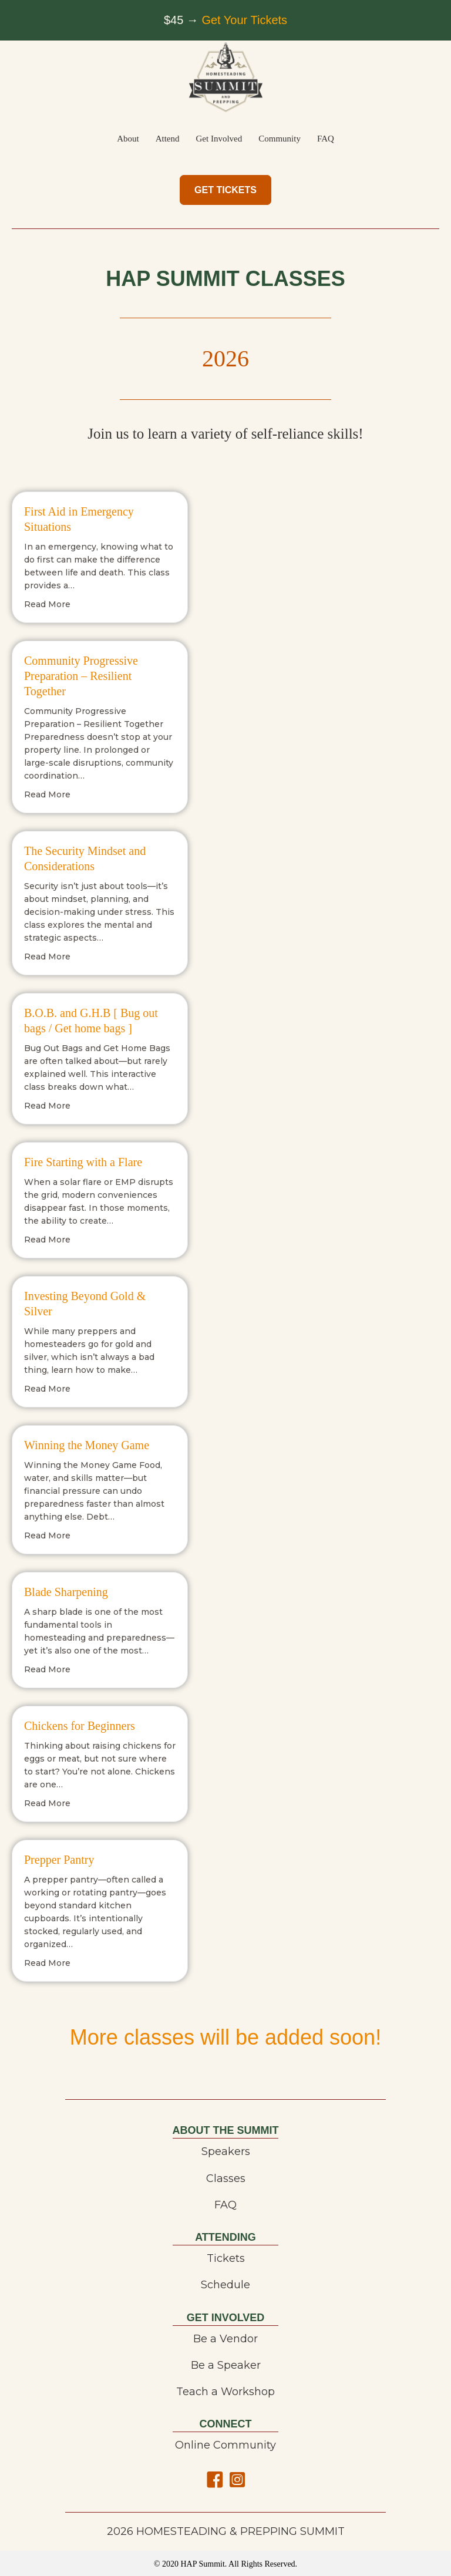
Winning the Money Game (86, 1445)
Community (279, 138)
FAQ (325, 138)
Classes (225, 2178)
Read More (47, 604)
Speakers (225, 2151)
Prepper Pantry (59, 1859)
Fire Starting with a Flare (83, 1162)
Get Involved (219, 138)
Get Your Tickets (244, 20)
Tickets (226, 2258)
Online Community (225, 2445)
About (128, 138)
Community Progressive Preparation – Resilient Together (81, 676)
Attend (168, 138)
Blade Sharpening (66, 1591)
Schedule (225, 2284)
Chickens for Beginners (79, 1725)
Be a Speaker (226, 2365)
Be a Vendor (225, 2338)
